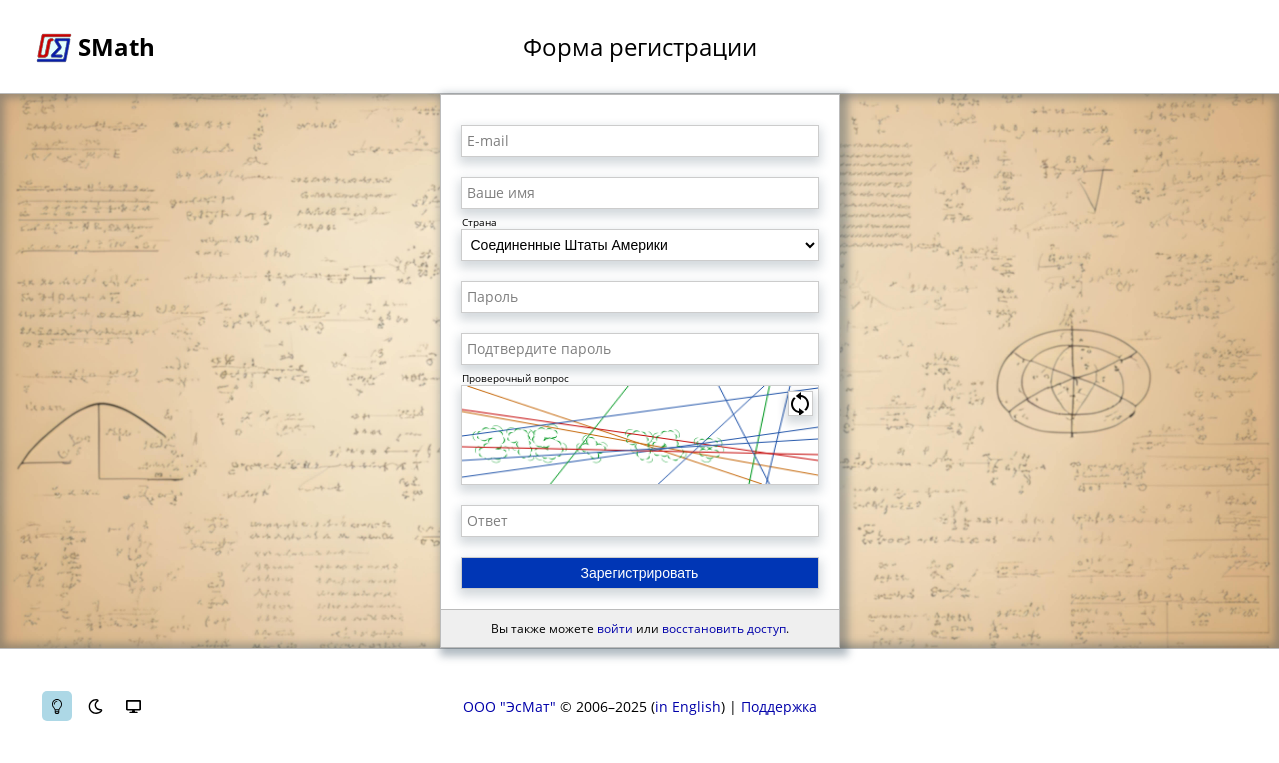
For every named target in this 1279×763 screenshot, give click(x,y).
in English (688, 706)
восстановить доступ (724, 628)
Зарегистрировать (640, 573)
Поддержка (779, 706)
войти (615, 628)
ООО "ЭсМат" (509, 706)
